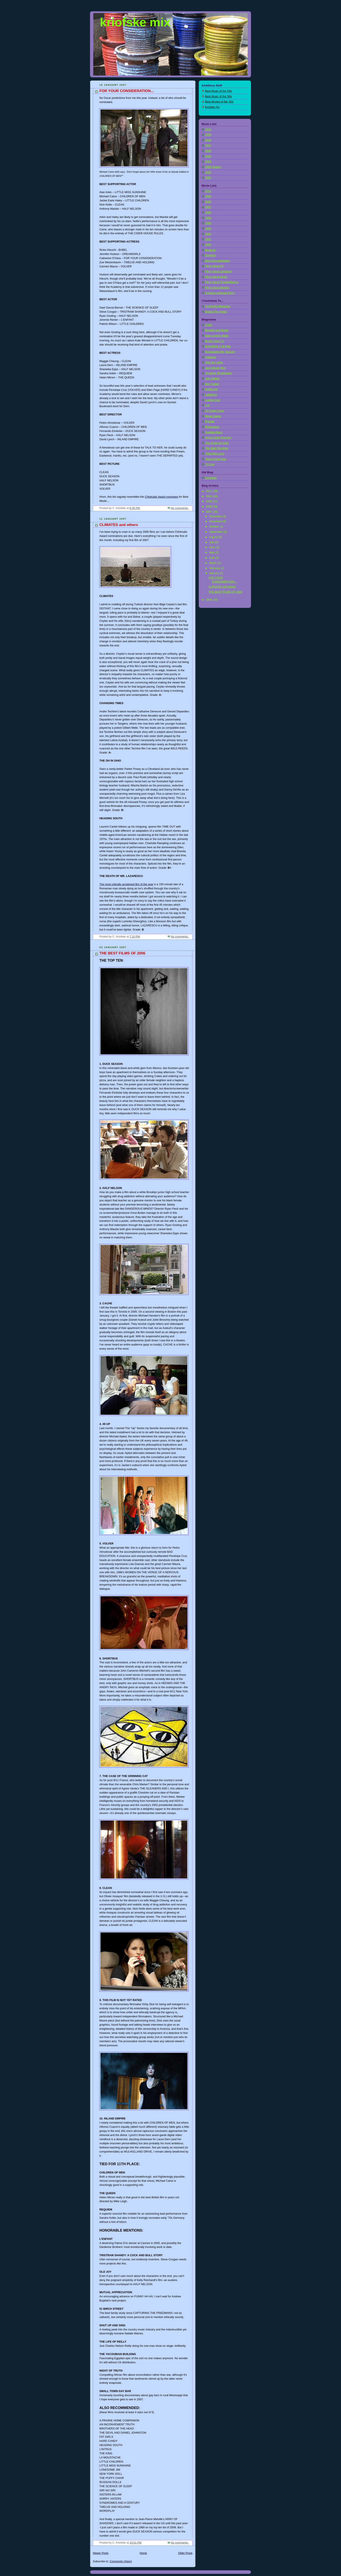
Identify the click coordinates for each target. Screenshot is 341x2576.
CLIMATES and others (118, 525)
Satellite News (213, 432)
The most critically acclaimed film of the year (126, 884)
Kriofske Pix (212, 107)
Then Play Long (214, 453)
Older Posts (185, 2553)
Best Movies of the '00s (219, 101)
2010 (208, 129)
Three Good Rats (215, 459)
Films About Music (216, 276)
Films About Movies (217, 287)
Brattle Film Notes (216, 311)
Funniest (210, 255)
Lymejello (211, 477)
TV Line (209, 464)
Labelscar (211, 394)
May (212, 552)
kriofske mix (135, 22)
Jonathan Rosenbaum (218, 373)
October (214, 526)
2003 (208, 172)
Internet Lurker (214, 362)
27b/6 (208, 325)
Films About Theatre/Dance (221, 282)
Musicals (210, 250)
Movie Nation (213, 416)
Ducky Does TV (214, 341)
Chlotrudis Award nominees (161, 496)
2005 (208, 156)
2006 (208, 150)
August (214, 537)
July (212, 542)
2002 (208, 177)
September (216, 531)
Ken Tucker (212, 384)
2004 (208, 161)
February (215, 568)
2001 (208, 239)
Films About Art (214, 266)
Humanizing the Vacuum (220, 351)
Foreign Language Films (220, 293)
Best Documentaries (217, 260)
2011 (209, 491)
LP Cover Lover (214, 410)
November (216, 521)
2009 (208, 134)
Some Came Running (218, 437)
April (212, 557)
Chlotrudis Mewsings (217, 306)
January (214, 573)
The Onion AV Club (216, 443)
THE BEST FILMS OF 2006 (122, 953)
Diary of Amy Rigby (216, 335)
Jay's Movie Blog (215, 367)
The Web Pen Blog (216, 448)
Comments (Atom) (121, 2561)
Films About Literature (218, 271)
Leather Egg (212, 400)
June (212, 547)
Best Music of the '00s (218, 91)
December (216, 516)
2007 (208, 145)
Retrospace (212, 426)
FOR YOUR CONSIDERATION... (126, 91)
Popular (209, 421)
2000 (208, 244)
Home (143, 2553)
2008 (208, 140)
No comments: (180, 508)
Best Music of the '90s (218, 96)
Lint (207, 405)
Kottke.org (211, 389)
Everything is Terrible (218, 346)
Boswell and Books (216, 330)
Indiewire (210, 357)
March (213, 563)
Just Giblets (212, 378)
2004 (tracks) (213, 167)
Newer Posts (100, 2553)
